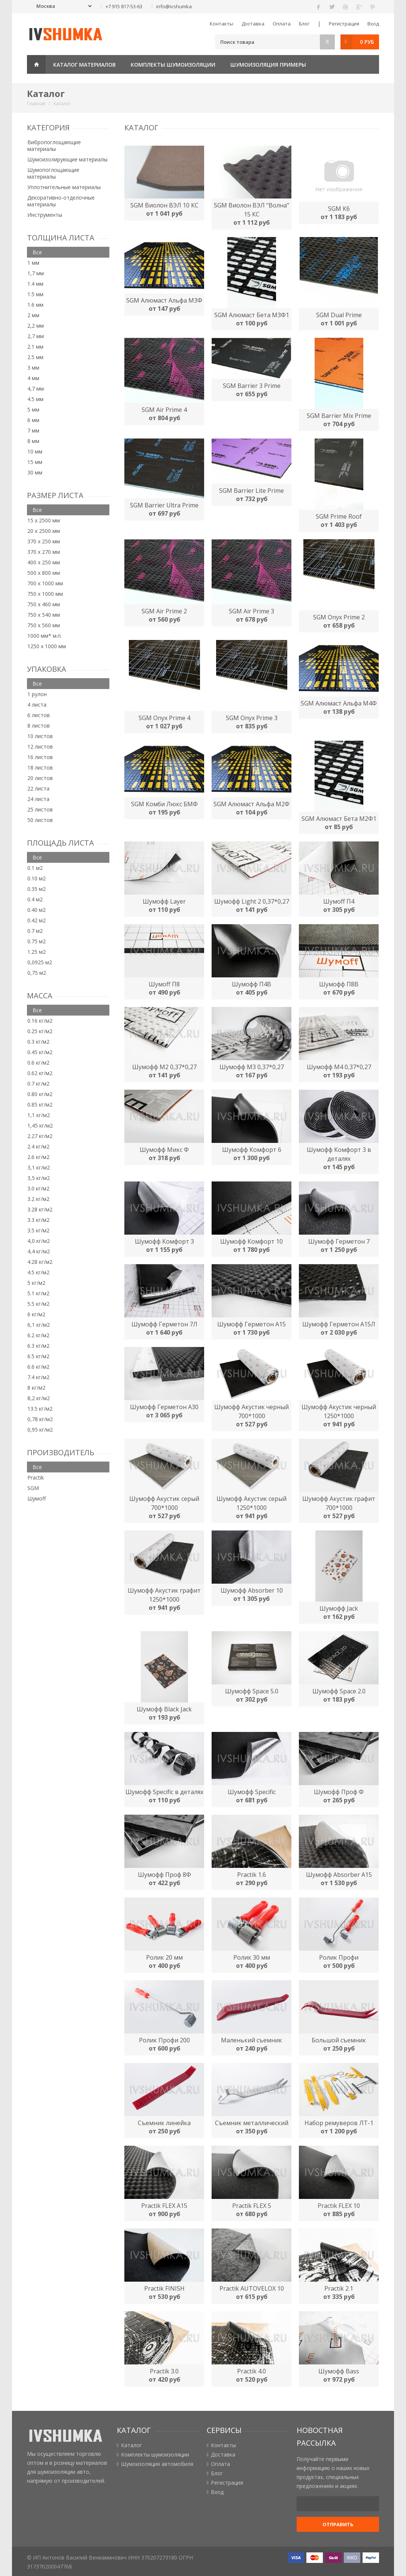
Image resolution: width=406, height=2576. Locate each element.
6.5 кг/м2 (38, 1356)
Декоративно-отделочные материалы (61, 201)
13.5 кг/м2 (39, 1408)
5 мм (33, 409)
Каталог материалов (84, 64)
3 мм (33, 367)
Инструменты (44, 214)
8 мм (33, 440)
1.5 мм (35, 294)
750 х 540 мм (43, 614)
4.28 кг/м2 (39, 1261)
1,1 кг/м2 (38, 1115)
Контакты (221, 23)
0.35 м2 (36, 888)
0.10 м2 (36, 878)
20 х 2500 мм (43, 530)
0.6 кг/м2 (38, 1062)
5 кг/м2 (36, 1282)
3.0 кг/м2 (38, 1188)
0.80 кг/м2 (39, 1094)
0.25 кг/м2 (39, 1031)
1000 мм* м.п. (44, 635)
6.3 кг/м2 (38, 1345)
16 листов (40, 757)
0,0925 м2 (39, 962)
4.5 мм (35, 399)
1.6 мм (35, 304)
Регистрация (344, 23)
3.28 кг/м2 (39, 1209)
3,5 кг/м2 (38, 1177)
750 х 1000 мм (45, 593)
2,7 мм (35, 336)
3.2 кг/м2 (38, 1198)
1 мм (33, 262)
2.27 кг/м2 (39, 1136)
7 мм (33, 430)
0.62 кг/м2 (39, 1073)
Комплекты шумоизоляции (173, 64)
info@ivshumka (174, 6)
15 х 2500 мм (43, 520)
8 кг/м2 (36, 1387)
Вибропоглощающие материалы (54, 145)
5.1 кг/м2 (38, 1293)
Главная (36, 64)
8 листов (38, 725)
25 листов (40, 809)
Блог (304, 23)
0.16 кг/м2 (39, 1020)
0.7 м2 (35, 930)
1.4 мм (35, 283)
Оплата (282, 23)
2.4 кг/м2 (38, 1146)
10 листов (40, 736)
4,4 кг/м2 (38, 1251)
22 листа (38, 788)
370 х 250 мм (43, 541)
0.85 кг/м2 (39, 1104)
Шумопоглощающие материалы (53, 173)
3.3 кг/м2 (38, 1219)
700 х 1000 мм (45, 583)
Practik (35, 1477)
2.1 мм (35, 346)
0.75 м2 (36, 941)
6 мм (33, 420)
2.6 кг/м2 (38, 1156)
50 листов (40, 819)
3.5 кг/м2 (38, 1230)
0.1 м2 (35, 867)
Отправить (338, 2524)
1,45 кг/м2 (40, 1125)
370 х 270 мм (43, 551)
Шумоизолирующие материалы (67, 159)
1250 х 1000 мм (46, 646)
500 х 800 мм (43, 572)
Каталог (131, 2445)
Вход (373, 23)
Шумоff (36, 1498)
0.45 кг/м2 (39, 1052)
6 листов (38, 715)
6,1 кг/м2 (38, 1324)
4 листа (36, 704)
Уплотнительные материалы (64, 187)
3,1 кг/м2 (38, 1167)
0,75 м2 (36, 972)
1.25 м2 (36, 951)
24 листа (38, 798)
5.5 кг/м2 (38, 1303)
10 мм (34, 451)
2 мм (33, 315)
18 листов (40, 767)
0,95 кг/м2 (40, 1429)
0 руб (367, 41)
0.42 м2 (36, 920)
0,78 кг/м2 (40, 1419)
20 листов (40, 778)
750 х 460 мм (43, 604)
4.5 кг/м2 (38, 1272)
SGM (33, 1488)
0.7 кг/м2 (38, 1083)
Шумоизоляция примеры (268, 64)
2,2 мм (35, 325)
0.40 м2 (36, 909)
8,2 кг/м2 (38, 1398)
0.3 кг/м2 (38, 1041)
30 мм (34, 472)
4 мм (33, 378)
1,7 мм (35, 273)
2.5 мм (35, 357)
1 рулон (37, 694)
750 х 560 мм (43, 625)
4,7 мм (35, 388)
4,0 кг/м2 (38, 1240)
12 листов (40, 746)
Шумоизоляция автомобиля (157, 2464)
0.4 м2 (35, 899)
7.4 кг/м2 (38, 1377)
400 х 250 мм (43, 562)
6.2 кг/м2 (38, 1335)
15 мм (34, 461)
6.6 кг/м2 (38, 1366)
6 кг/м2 (36, 1314)
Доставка (253, 23)
